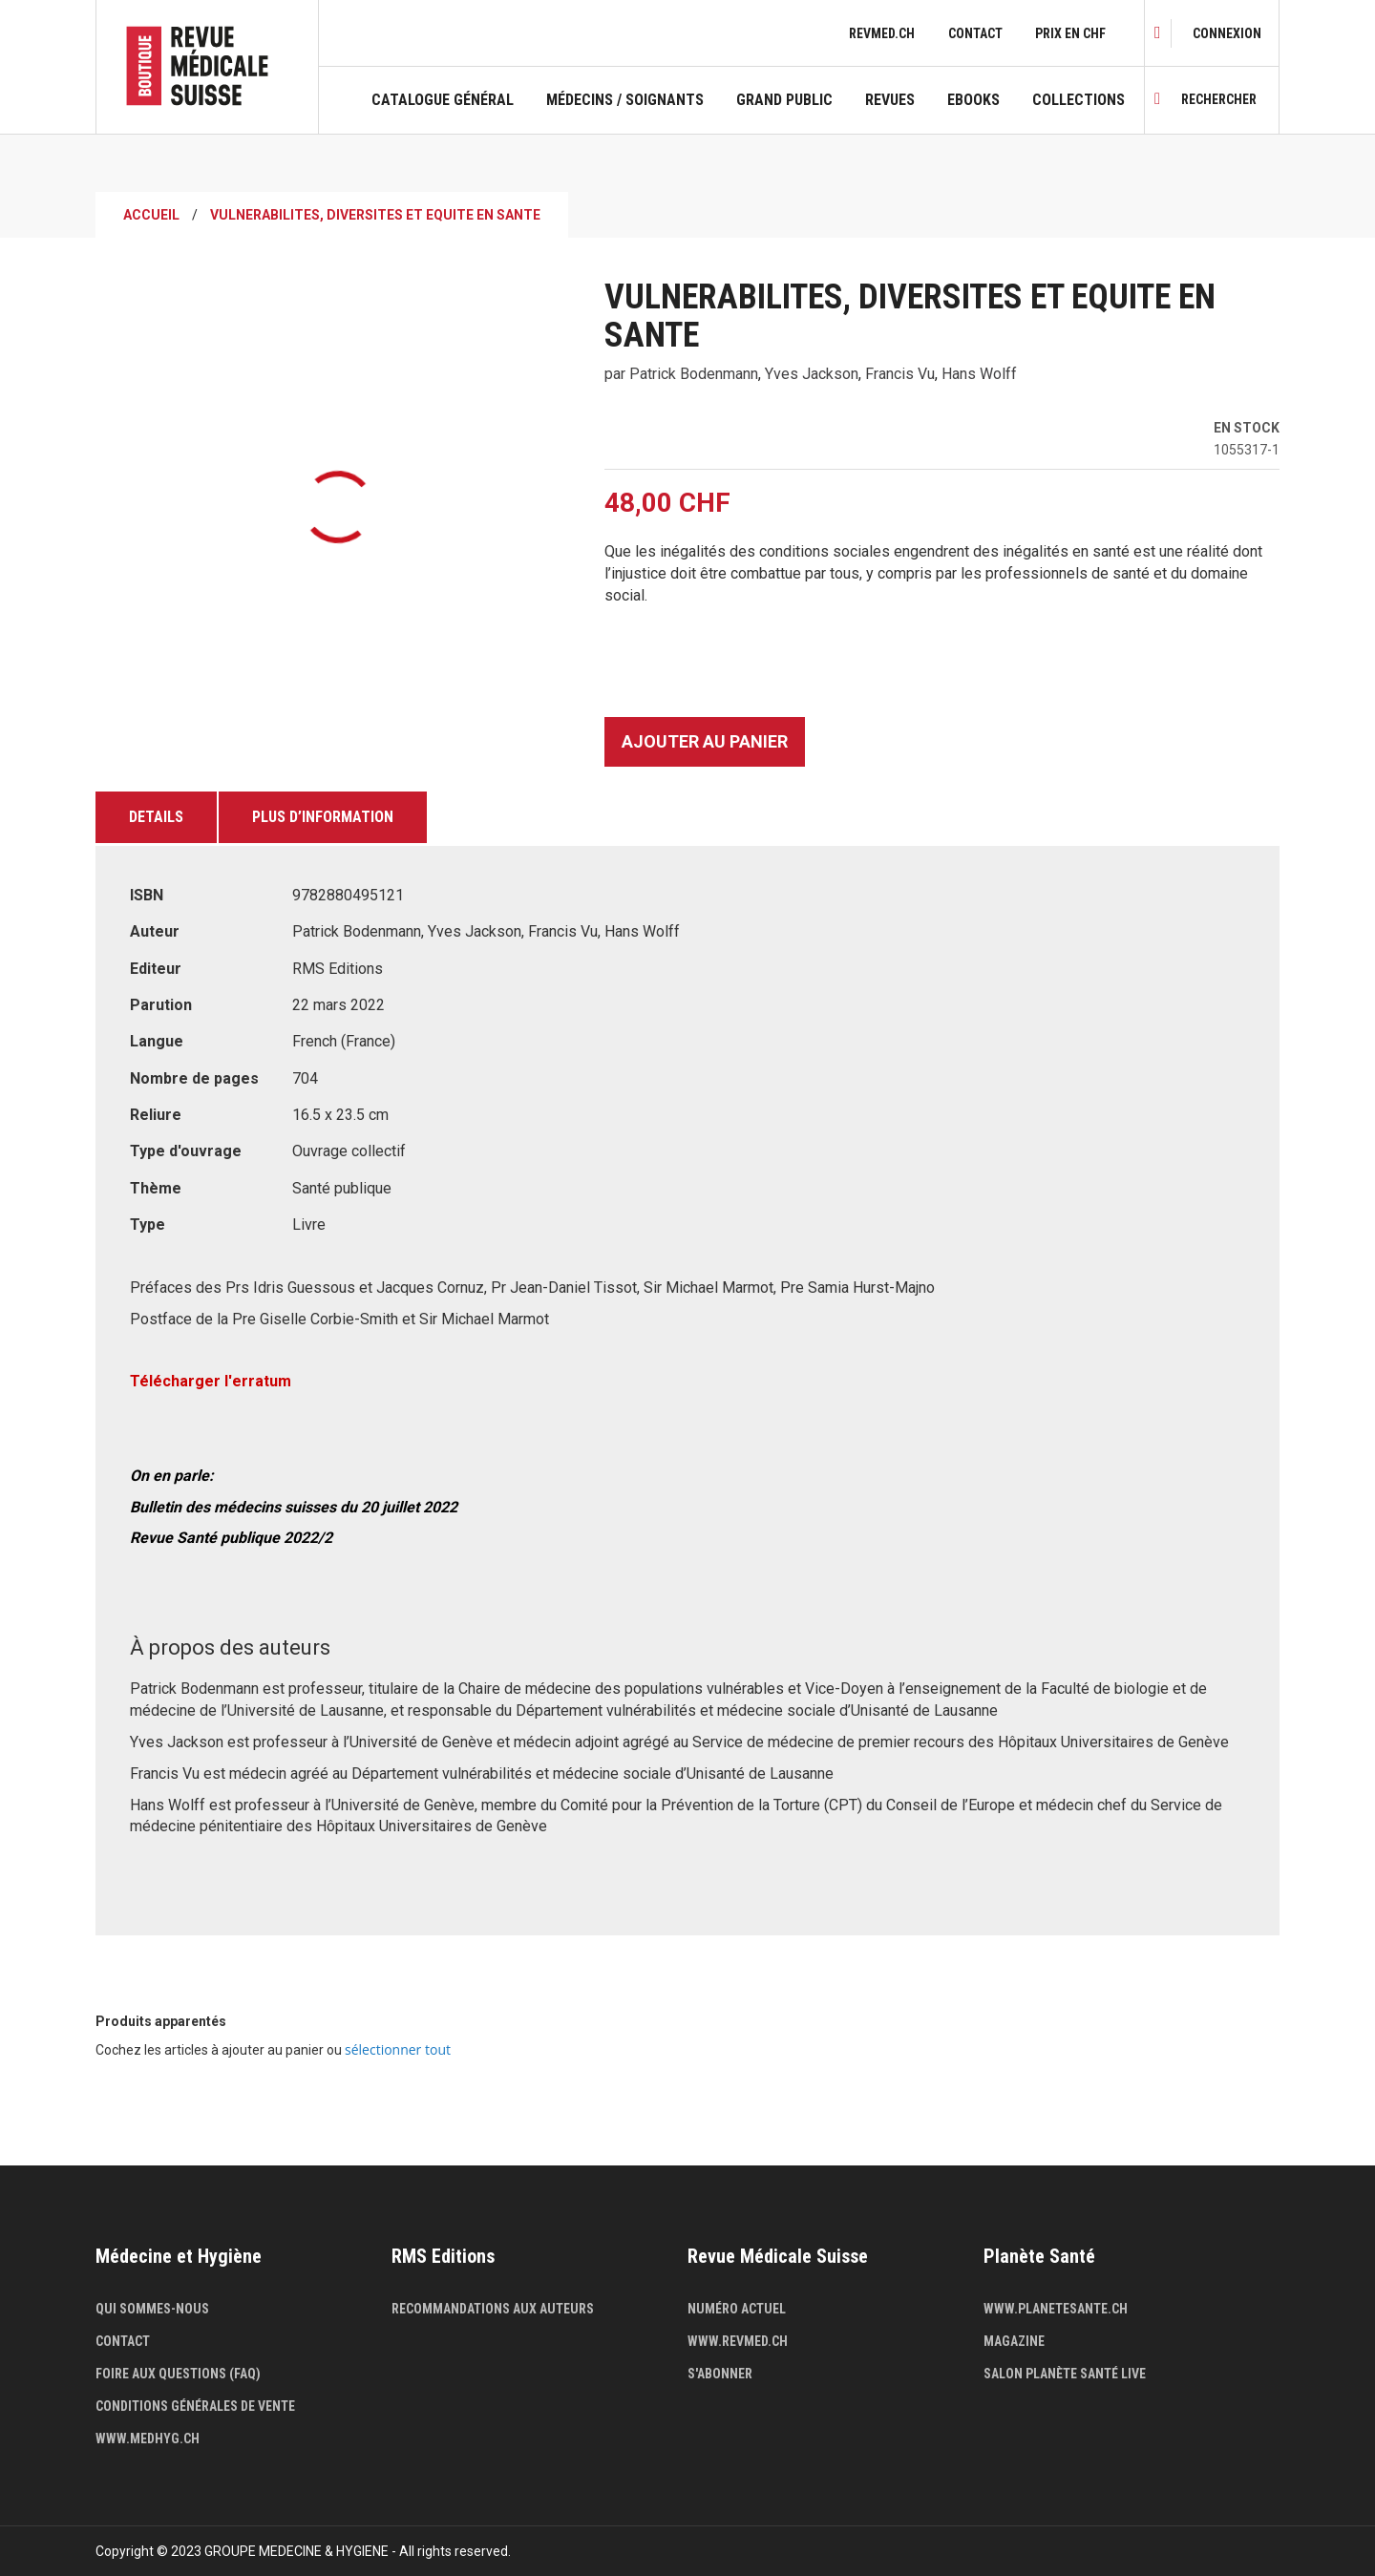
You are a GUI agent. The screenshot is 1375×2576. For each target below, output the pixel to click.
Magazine (1014, 2341)
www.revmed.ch (738, 2341)
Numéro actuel (737, 2308)
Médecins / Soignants (625, 100)
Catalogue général (442, 100)
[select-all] (398, 2049)
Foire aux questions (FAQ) (178, 2373)
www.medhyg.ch (147, 2438)
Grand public (784, 100)
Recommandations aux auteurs (492, 2308)
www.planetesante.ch (1056, 2308)
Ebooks (973, 100)
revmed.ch (882, 33)
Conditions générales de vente (195, 2406)
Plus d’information (322, 817)
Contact (975, 33)
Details (156, 817)
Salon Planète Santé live (1065, 2373)
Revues (890, 100)
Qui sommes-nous (152, 2308)
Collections (1078, 100)
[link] (1227, 33)
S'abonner (720, 2373)
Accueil (151, 214)
